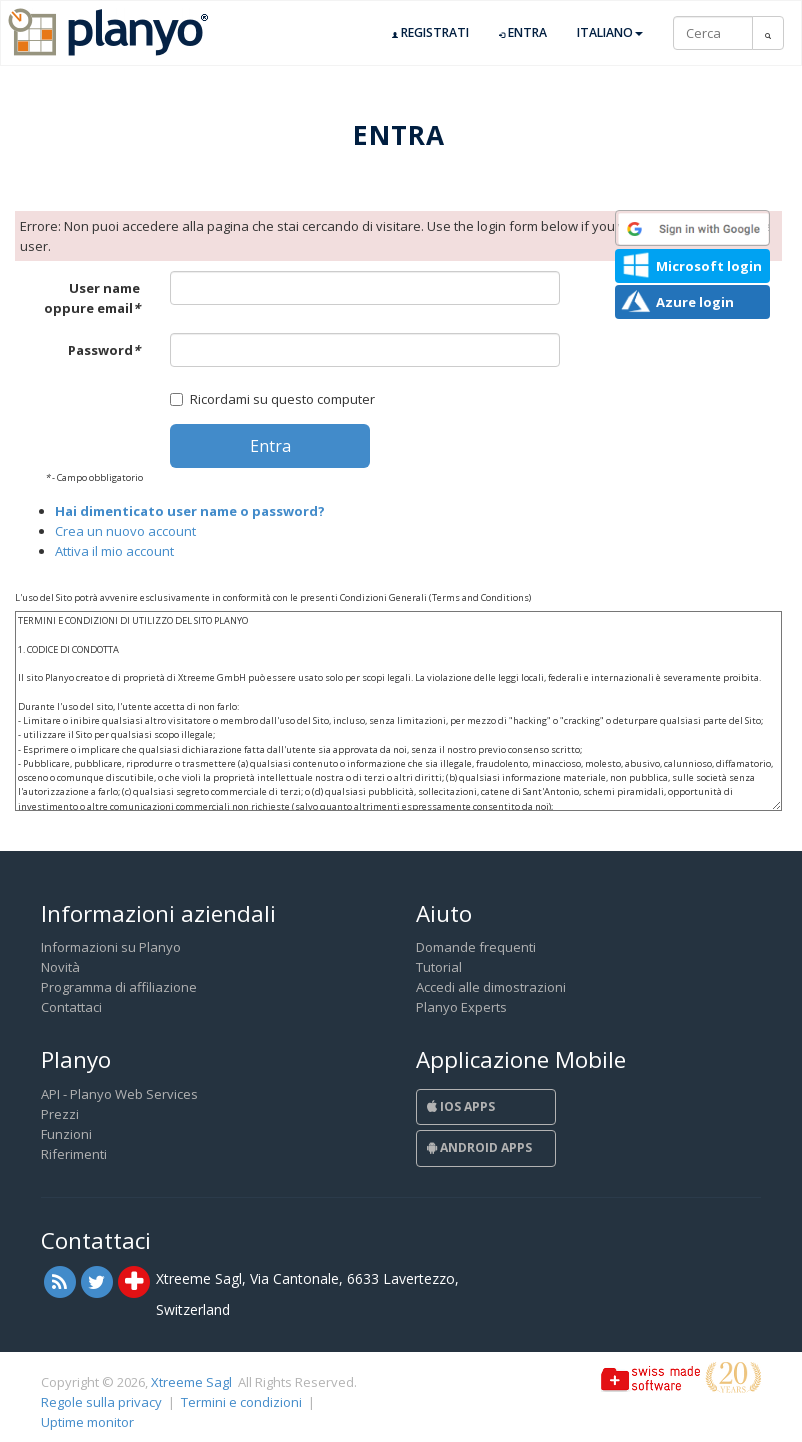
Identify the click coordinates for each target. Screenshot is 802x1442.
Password (104, 350)
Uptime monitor (87, 1422)
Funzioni (66, 1134)
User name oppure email (92, 298)
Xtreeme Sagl (191, 1382)
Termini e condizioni (241, 1402)
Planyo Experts (461, 1007)
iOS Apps (461, 1106)
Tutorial (439, 967)
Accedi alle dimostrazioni (491, 987)
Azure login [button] (695, 302)
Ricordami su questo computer (272, 399)
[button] (692, 228)
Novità (60, 967)
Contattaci (71, 1007)
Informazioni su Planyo (111, 947)
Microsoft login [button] (709, 266)
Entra (523, 33)
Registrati (430, 33)
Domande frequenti (476, 947)
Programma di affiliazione (119, 987)
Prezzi (60, 1114)
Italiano (610, 32)
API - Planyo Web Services (119, 1094)
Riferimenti (74, 1154)
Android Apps (479, 1147)
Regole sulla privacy (101, 1402)
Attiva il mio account (114, 551)
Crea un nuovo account (125, 531)
